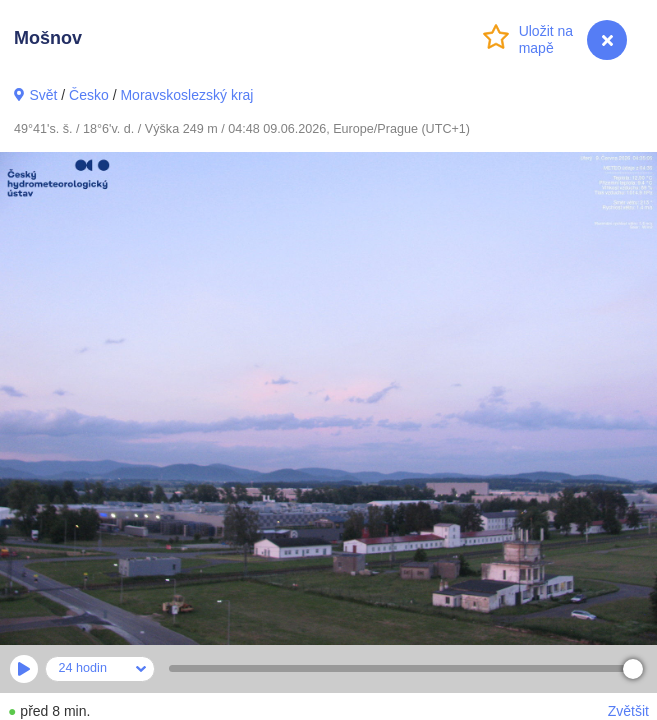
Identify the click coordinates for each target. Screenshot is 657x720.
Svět (43, 95)
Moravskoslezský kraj (186, 95)
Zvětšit (628, 711)
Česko (89, 95)
